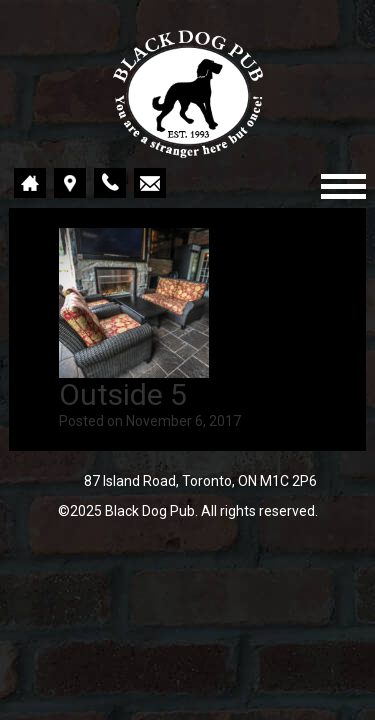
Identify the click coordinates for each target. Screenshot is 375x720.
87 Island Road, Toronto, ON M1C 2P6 (200, 481)
